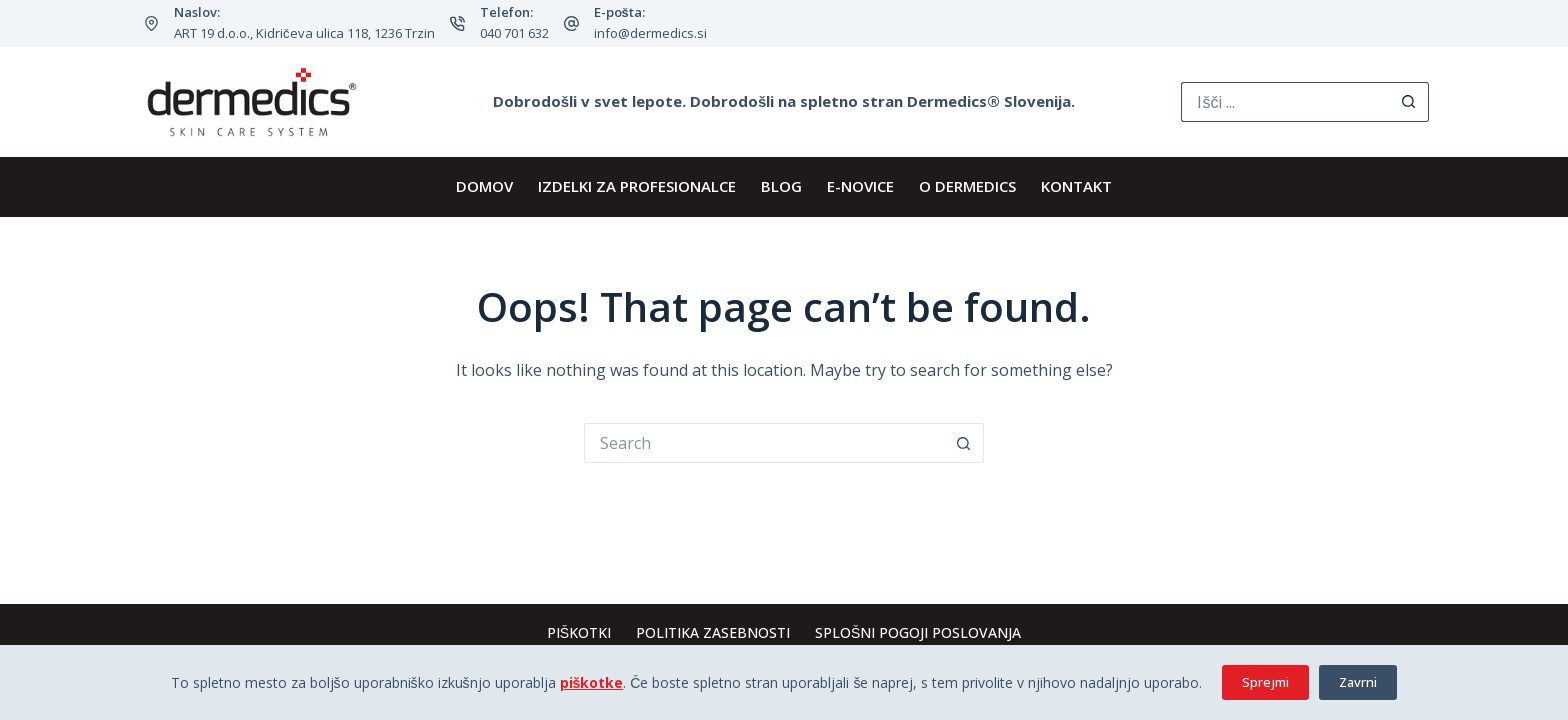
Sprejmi (1265, 682)
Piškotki (579, 633)
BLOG (781, 186)
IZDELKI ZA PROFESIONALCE (637, 186)
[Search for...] (1285, 102)
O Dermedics (967, 186)
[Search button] (1409, 102)
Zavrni (1358, 682)
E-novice (860, 186)
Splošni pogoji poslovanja (918, 633)
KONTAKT (1076, 186)
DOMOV (484, 186)
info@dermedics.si (650, 33)
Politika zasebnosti (713, 633)
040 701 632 (514, 33)
